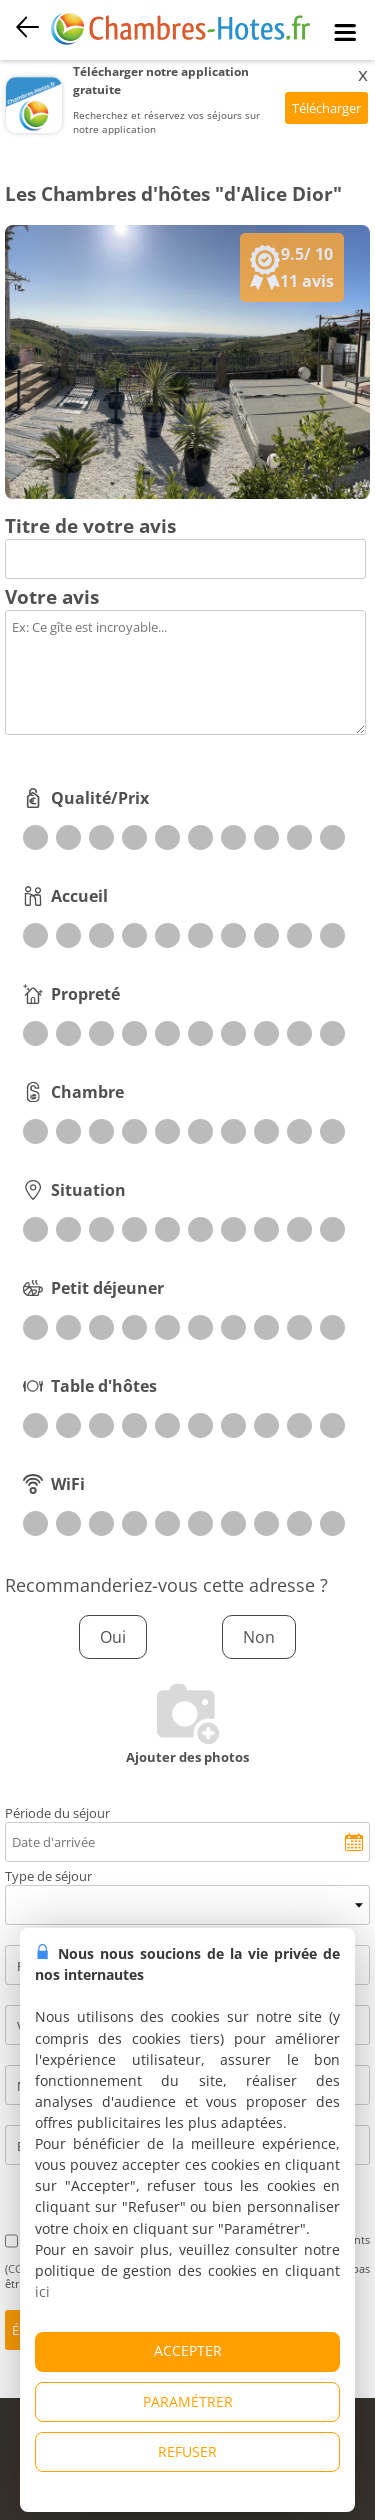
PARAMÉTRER (188, 2401)
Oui (113, 1637)
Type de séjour (48, 1876)
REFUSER (187, 2451)
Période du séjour (57, 1813)
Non (259, 1637)
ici (42, 2291)
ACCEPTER (188, 2350)
